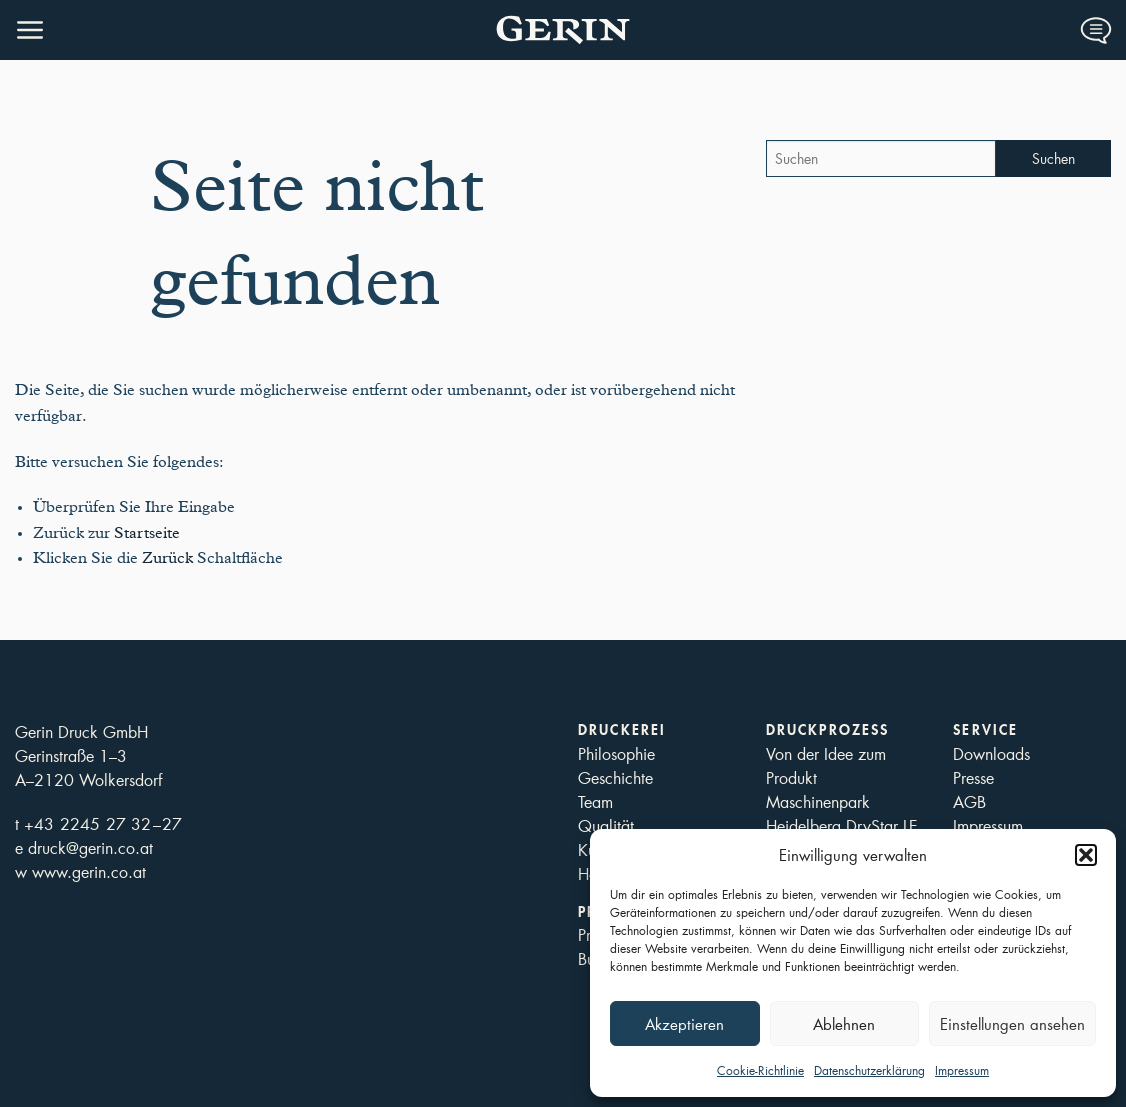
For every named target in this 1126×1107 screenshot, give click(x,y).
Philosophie (616, 753)
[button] (1086, 855)
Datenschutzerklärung (869, 1070)
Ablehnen (844, 1024)
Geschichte (615, 777)
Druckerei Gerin (563, 30)
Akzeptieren (684, 1024)
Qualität (606, 825)
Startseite (147, 533)
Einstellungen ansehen (1012, 1024)
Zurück (167, 558)
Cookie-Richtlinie (760, 1070)
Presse (973, 777)
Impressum (962, 1070)
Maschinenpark (818, 801)
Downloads (991, 753)
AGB (969, 801)
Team (595, 801)
